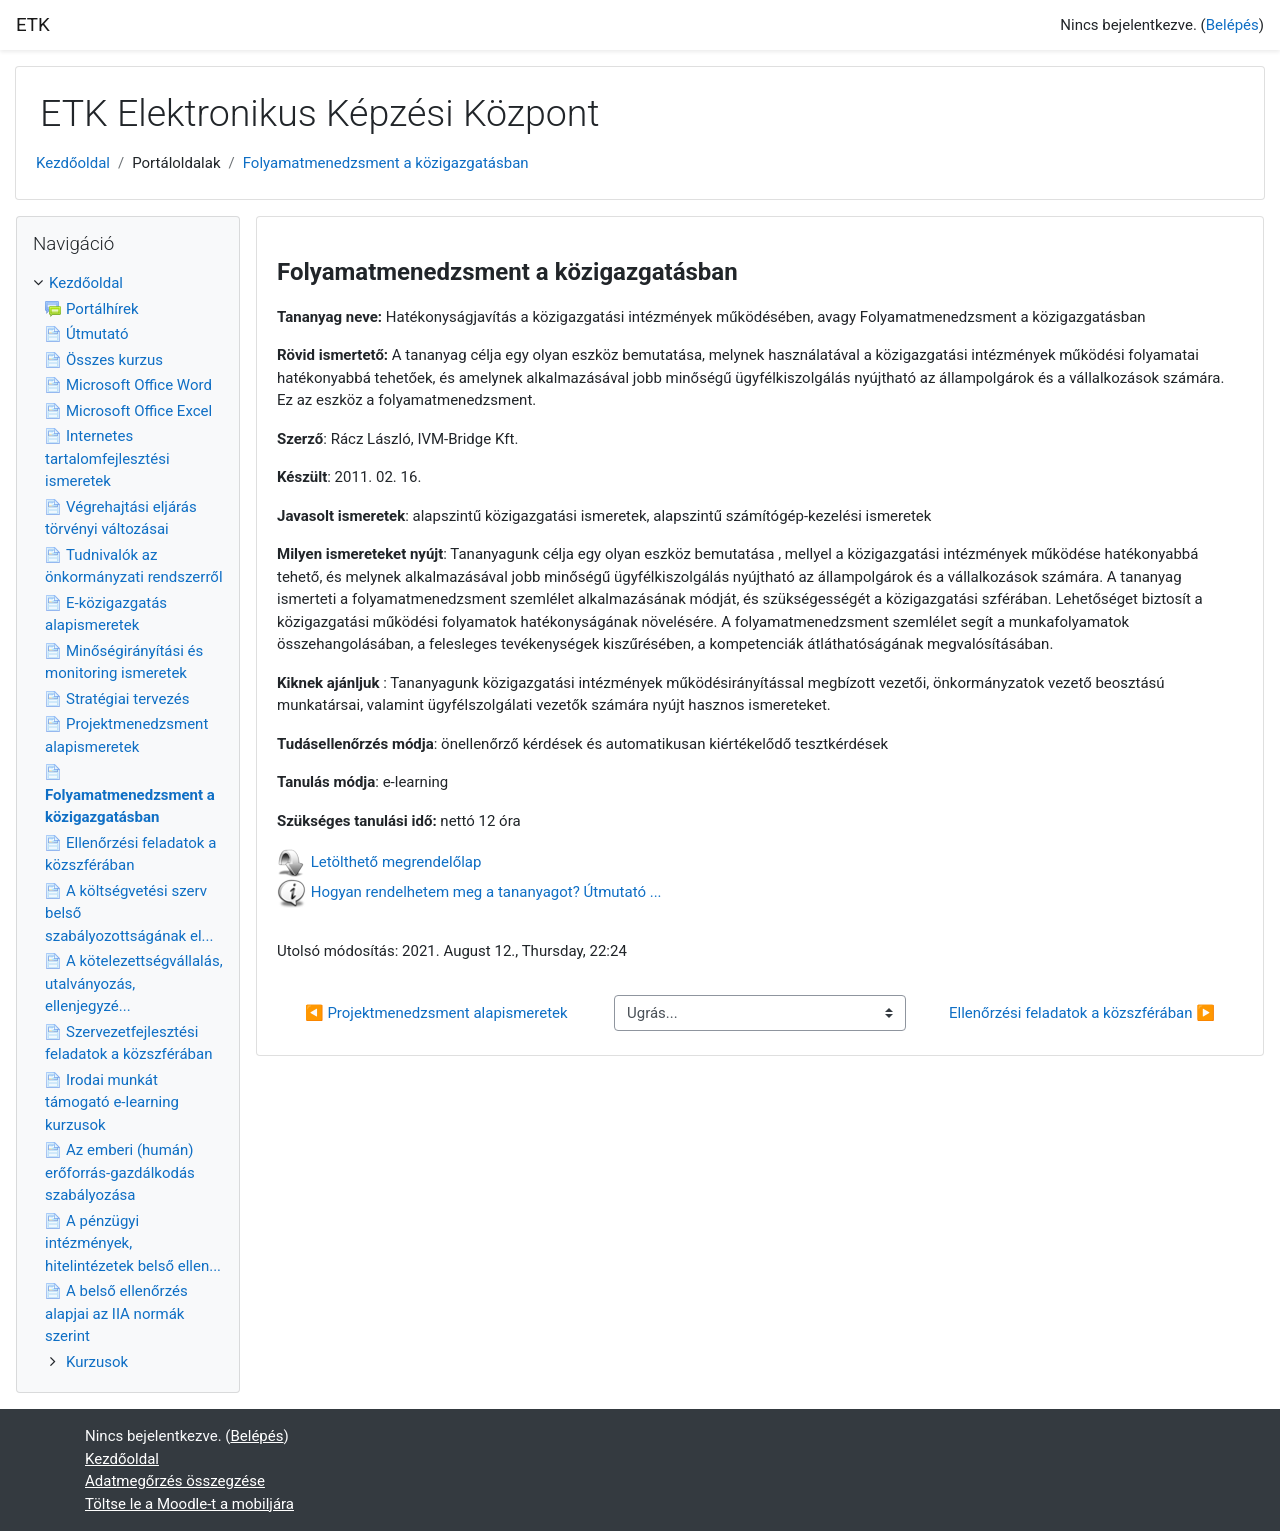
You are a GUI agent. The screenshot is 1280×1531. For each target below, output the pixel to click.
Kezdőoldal (73, 163)
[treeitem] (128, 822)
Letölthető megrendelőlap (396, 862)
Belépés (1232, 25)
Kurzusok (97, 1362)
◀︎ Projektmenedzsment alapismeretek (436, 1013)
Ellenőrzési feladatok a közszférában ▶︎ (1082, 1013)
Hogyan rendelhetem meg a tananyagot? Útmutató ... (486, 892)
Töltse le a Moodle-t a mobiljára (189, 1504)
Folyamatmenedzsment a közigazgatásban (386, 163)
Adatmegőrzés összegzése (175, 1481)
